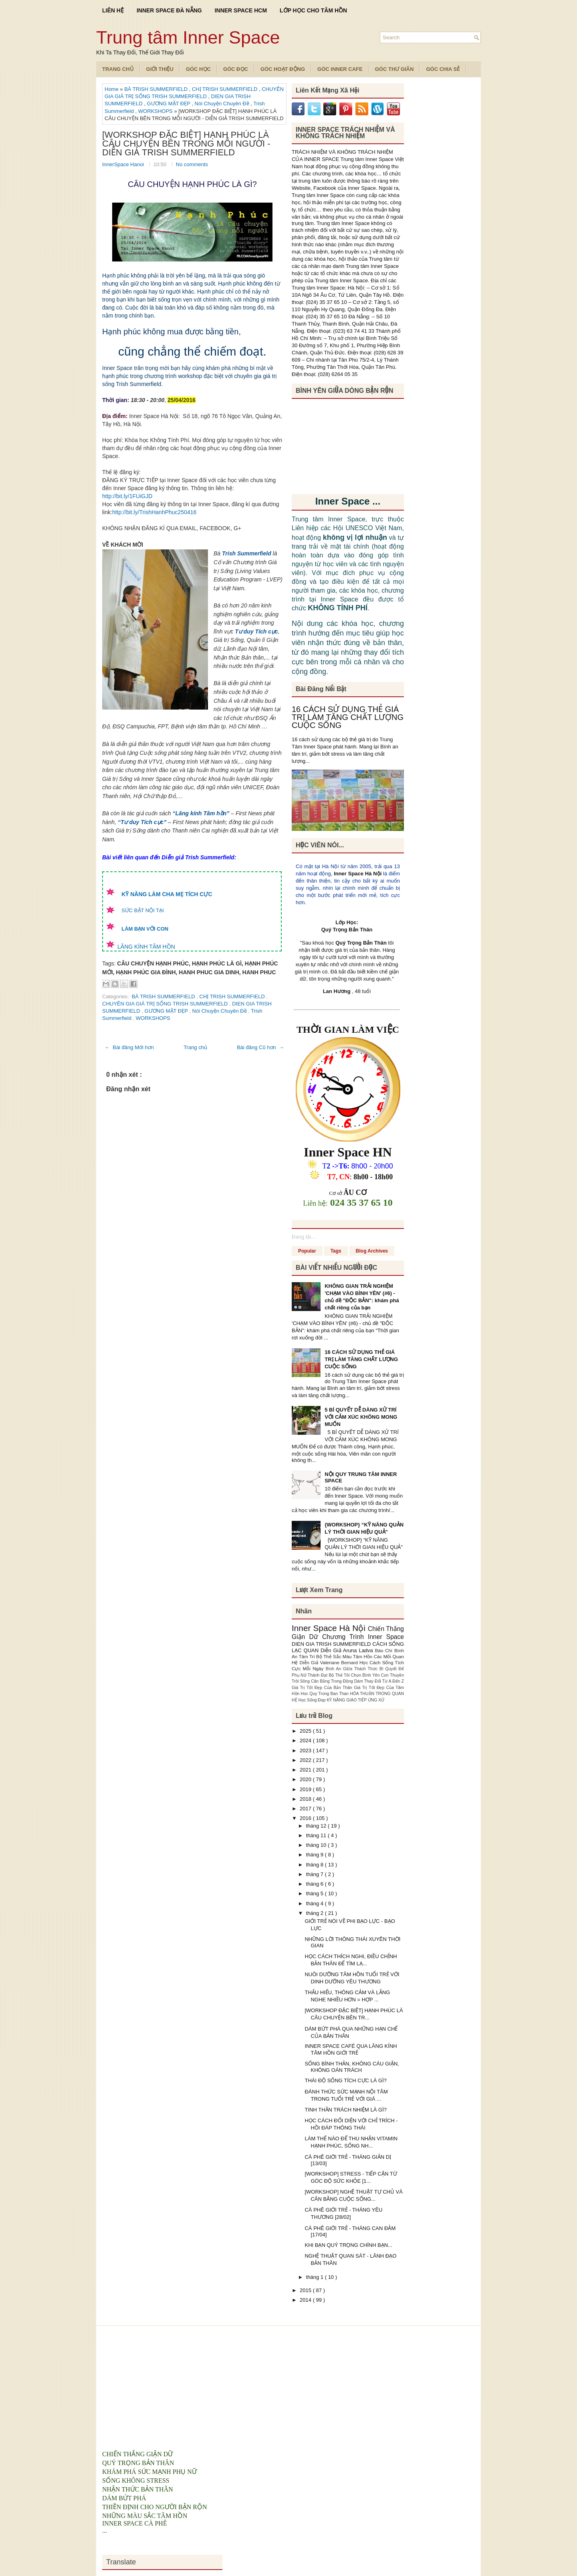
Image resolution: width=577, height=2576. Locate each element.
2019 (306, 1789)
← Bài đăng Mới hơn (129, 1047)
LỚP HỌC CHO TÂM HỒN (313, 10)
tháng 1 (315, 2277)
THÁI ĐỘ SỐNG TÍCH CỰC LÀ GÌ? (346, 2080)
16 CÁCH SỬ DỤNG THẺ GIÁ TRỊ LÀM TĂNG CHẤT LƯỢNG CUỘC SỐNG (347, 717)
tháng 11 (317, 1835)
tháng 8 (315, 1865)
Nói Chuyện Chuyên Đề (223, 104)
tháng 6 (315, 1884)
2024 (306, 1740)
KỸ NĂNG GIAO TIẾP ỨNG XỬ (356, 1700)
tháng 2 (315, 1913)
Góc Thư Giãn (394, 69)
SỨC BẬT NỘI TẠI (142, 910)
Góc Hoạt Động (282, 69)
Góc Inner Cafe (340, 69)
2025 (306, 1731)
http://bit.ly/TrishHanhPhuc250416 (154, 512)
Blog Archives (372, 1251)
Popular (307, 1251)
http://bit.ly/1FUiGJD (127, 496)
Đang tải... (303, 1237)
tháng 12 (317, 1826)
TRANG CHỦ (118, 69)
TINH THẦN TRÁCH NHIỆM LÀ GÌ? (345, 2110)
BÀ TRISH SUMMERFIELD (156, 89)
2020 (306, 1779)
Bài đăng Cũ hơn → (260, 1047)
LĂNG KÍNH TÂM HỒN (146, 946)
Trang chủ (195, 1047)
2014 (306, 2300)
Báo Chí (384, 1650)
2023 (306, 1750)
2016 (306, 1818)
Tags (336, 1251)
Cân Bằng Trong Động (332, 1681)
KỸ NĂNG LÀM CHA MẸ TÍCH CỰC (166, 894)
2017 (306, 1809)
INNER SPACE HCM (241, 10)
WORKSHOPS (156, 111)
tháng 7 (315, 1874)
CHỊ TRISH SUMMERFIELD (225, 89)
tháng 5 (315, 1893)
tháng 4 (315, 1903)
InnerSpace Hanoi (123, 164)
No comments (192, 164)
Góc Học (198, 69)
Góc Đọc (235, 69)
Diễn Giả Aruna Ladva (348, 1650)
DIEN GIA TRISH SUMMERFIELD (332, 1644)
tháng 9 (315, 1855)
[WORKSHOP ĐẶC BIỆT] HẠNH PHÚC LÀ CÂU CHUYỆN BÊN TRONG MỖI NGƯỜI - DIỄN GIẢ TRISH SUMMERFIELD (186, 144)
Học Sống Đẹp (312, 1700)
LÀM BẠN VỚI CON (144, 929)
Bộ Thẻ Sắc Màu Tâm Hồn (345, 1656)
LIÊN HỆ (113, 10)
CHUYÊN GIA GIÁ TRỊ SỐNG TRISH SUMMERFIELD (165, 1004)
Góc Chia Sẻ (443, 69)
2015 (306, 2290)
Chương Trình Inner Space (363, 1636)
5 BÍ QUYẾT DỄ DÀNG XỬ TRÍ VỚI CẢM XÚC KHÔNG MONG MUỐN (361, 1417)
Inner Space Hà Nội (357, 874)
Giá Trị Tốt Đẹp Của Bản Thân (323, 1687)
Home (112, 89)
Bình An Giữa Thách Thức (352, 1669)
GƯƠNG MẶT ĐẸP (169, 104)
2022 (306, 1760)
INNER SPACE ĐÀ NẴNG (169, 10)
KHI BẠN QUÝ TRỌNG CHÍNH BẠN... (348, 2245)
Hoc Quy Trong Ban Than (325, 1693)
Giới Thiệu (160, 69)
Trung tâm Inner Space (188, 37)
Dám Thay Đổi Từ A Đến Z (379, 1681)
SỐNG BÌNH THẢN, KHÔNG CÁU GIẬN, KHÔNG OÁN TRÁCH (352, 2067)
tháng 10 (317, 1845)
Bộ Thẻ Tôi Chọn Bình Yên (355, 1675)
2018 (306, 1799)
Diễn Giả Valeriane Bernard (329, 1662)
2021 (306, 1770)
